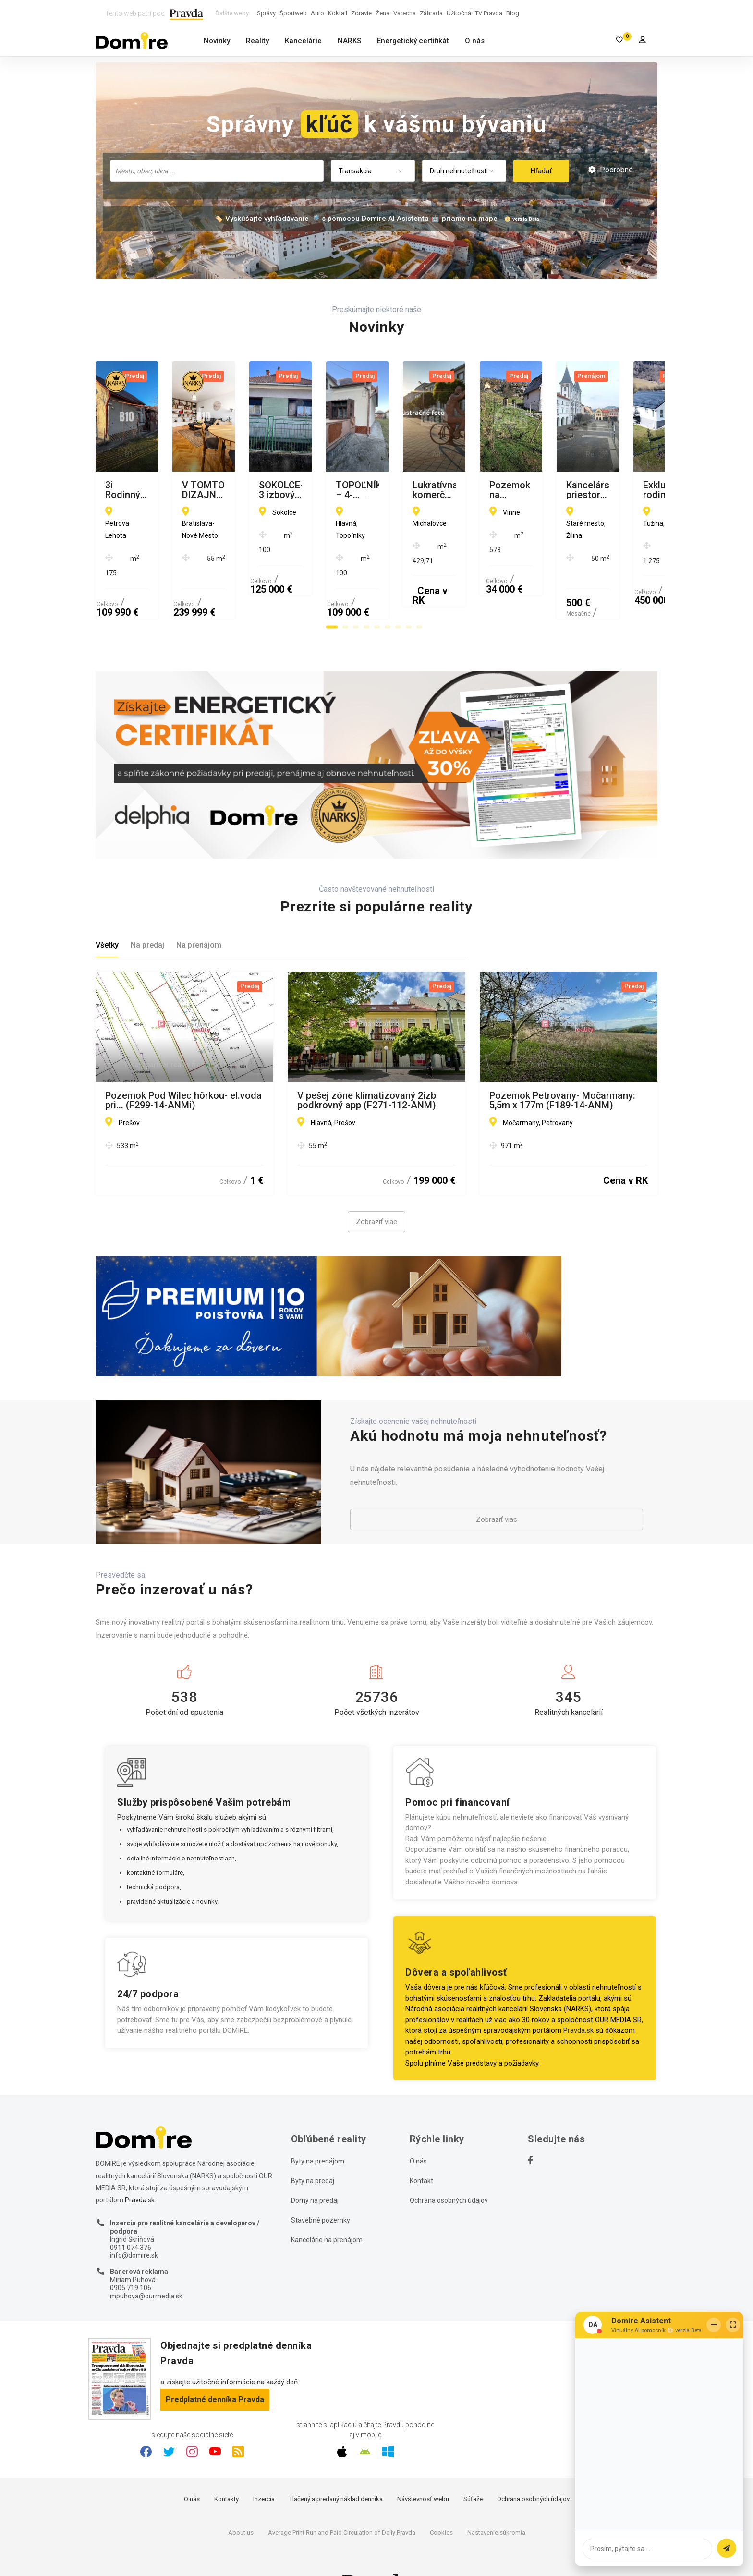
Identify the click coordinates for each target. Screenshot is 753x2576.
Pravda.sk (578, 1996)
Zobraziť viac (376, 1187)
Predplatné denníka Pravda (215, 2365)
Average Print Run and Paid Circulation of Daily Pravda (341, 2498)
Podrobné (610, 169)
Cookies (441, 2498)
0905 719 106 (130, 2254)
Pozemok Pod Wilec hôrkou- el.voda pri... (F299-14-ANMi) (183, 1065)
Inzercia (264, 2464)
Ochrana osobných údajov (449, 2166)
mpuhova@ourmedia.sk (146, 2261)
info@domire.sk (134, 2221)
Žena (382, 13)
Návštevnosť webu (423, 2464)
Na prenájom (198, 910)
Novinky (217, 40)
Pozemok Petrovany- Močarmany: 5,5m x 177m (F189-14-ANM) (562, 1065)
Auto (317, 13)
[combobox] (217, 171)
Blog (512, 13)
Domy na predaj (315, 2166)
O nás (475, 40)
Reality (257, 40)
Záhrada (431, 13)
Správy (266, 13)
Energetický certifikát (413, 40)
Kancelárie (303, 40)
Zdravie (361, 13)
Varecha (404, 13)
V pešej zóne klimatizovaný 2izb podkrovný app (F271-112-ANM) (366, 1065)
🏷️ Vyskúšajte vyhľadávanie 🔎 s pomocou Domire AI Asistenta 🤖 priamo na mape (356, 218)
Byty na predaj (312, 2147)
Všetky (107, 910)
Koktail (337, 13)
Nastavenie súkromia (496, 2498)
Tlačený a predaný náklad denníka (336, 2464)
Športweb (293, 13)
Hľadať (541, 171)
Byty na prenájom (317, 2127)
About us (241, 2498)
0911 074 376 (130, 2213)
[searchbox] (217, 170)
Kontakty (226, 2464)
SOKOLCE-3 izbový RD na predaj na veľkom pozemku (564, 489)
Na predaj (147, 910)
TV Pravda (488, 13)
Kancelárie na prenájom (327, 2206)
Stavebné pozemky (320, 2186)
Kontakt (421, 2147)
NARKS (349, 40)
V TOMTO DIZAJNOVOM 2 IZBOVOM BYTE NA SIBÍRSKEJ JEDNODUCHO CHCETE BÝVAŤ (363, 489)
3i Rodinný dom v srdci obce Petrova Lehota (166, 489)
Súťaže (473, 2464)
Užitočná (459, 13)
